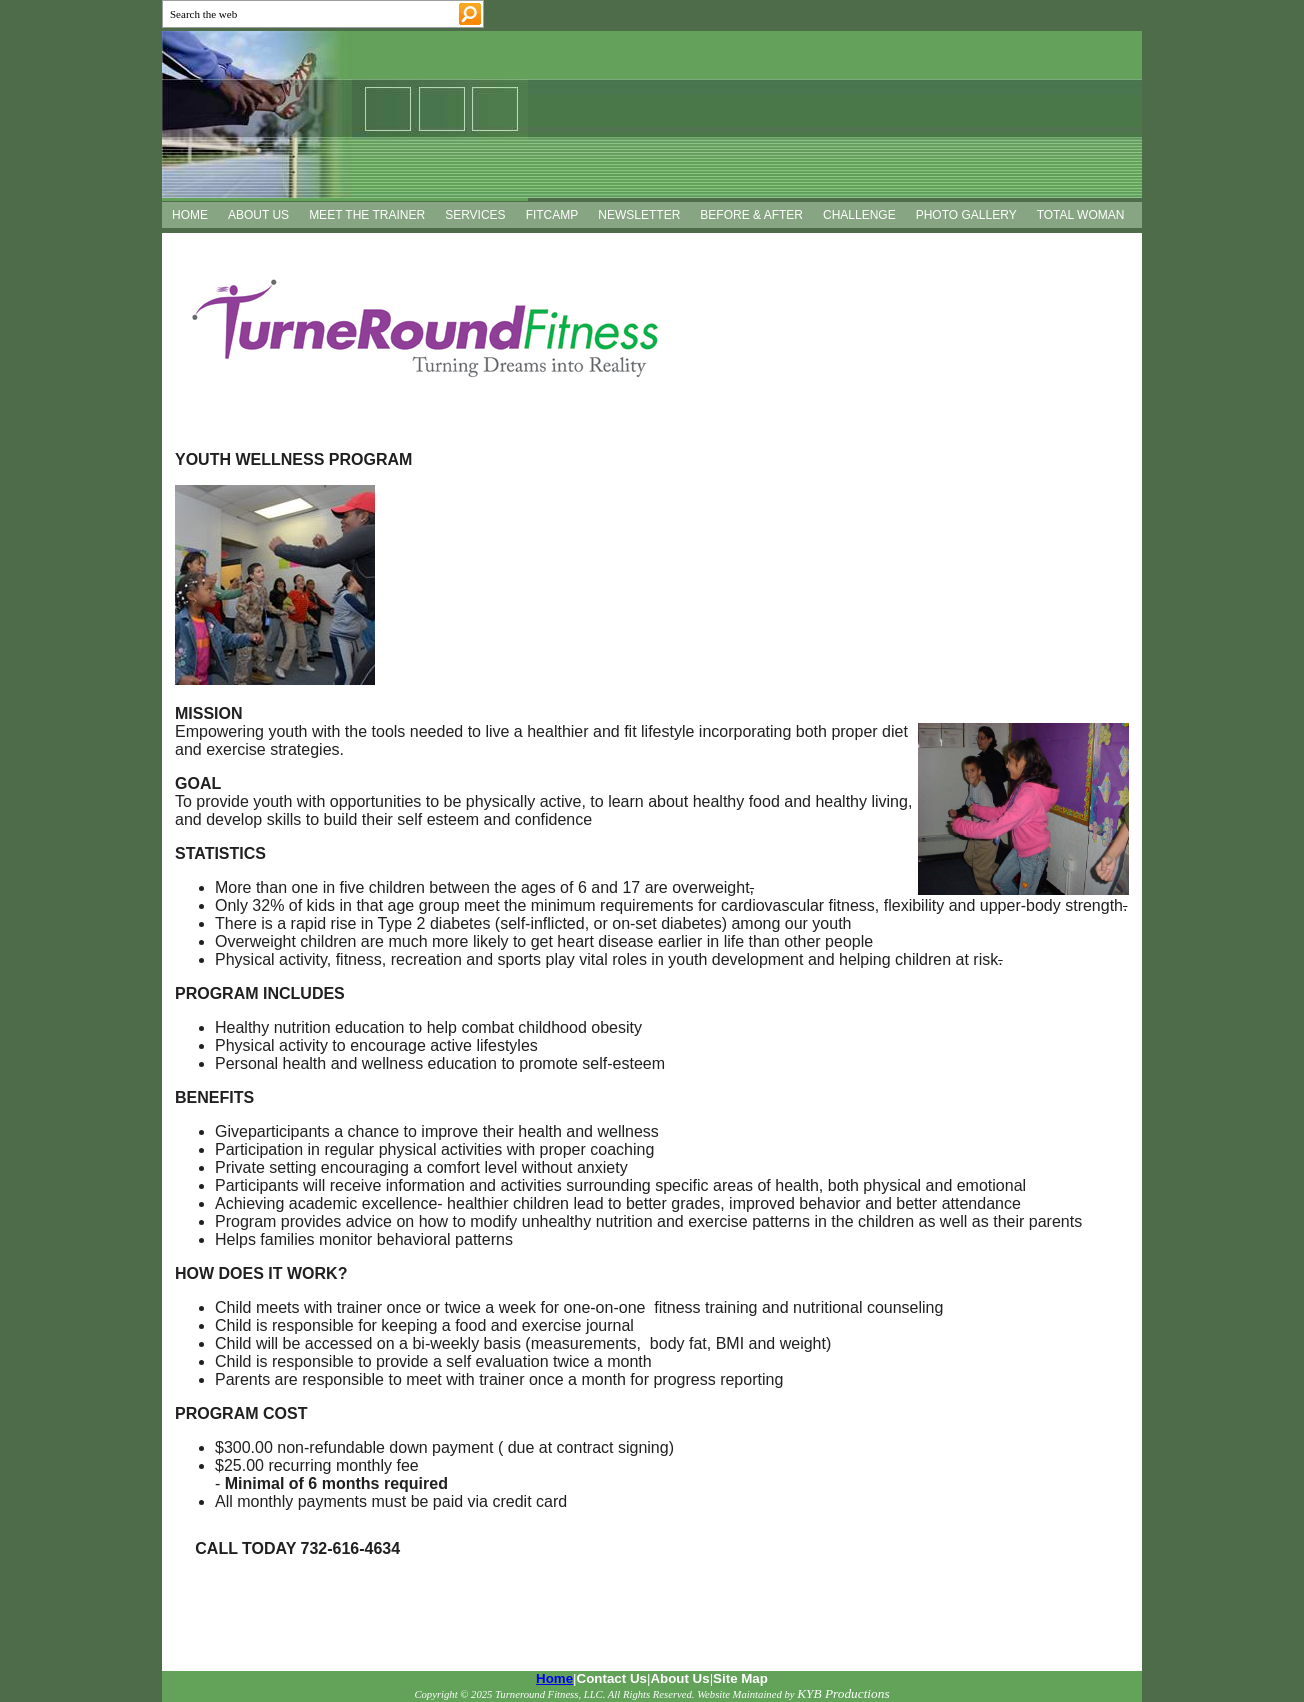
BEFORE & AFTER (751, 215)
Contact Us (612, 1678)
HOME (190, 215)
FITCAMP (552, 215)
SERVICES (475, 215)
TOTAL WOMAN (1081, 215)
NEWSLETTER (639, 215)
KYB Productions (843, 1693)
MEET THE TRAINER (367, 215)
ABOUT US (258, 215)
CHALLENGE (859, 215)
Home (554, 1678)
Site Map (740, 1678)
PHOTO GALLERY (966, 215)
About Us (679, 1678)
